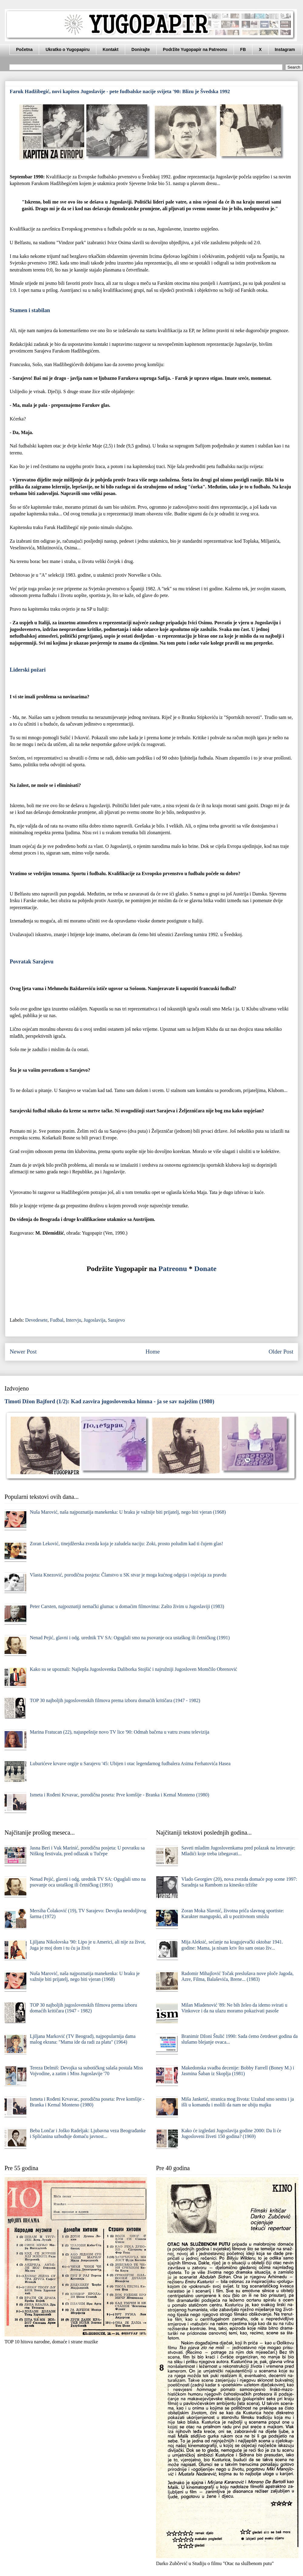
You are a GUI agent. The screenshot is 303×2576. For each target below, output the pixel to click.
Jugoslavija (94, 1320)
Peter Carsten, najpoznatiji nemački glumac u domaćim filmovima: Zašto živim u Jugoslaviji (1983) (127, 1606)
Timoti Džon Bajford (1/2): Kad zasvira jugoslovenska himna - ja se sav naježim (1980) (109, 1401)
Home (152, 1351)
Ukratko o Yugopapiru (67, 49)
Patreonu (172, 1269)
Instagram (285, 49)
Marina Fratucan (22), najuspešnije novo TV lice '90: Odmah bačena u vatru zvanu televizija (119, 1732)
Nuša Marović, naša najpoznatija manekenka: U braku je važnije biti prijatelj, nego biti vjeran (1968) (128, 1512)
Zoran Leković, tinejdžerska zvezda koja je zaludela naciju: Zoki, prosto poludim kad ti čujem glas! (126, 1543)
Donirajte (141, 49)
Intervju (73, 1320)
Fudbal (56, 1320)
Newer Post (23, 1351)
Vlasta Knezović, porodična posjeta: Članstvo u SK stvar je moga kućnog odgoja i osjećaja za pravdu (128, 1574)
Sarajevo (116, 1320)
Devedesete (36, 1320)
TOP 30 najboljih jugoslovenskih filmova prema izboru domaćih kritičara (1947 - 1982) (115, 1700)
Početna (24, 49)
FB (243, 49)
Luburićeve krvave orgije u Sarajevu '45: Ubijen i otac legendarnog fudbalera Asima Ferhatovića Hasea (130, 1763)
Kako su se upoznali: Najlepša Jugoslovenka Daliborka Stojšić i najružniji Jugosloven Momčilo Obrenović (133, 1669)
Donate (205, 1269)
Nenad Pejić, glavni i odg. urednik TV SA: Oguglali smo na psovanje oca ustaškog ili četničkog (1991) (130, 1637)
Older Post (280, 1351)
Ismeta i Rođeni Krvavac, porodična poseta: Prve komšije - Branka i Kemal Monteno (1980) (119, 1794)
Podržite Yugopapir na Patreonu (195, 49)
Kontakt (110, 49)
